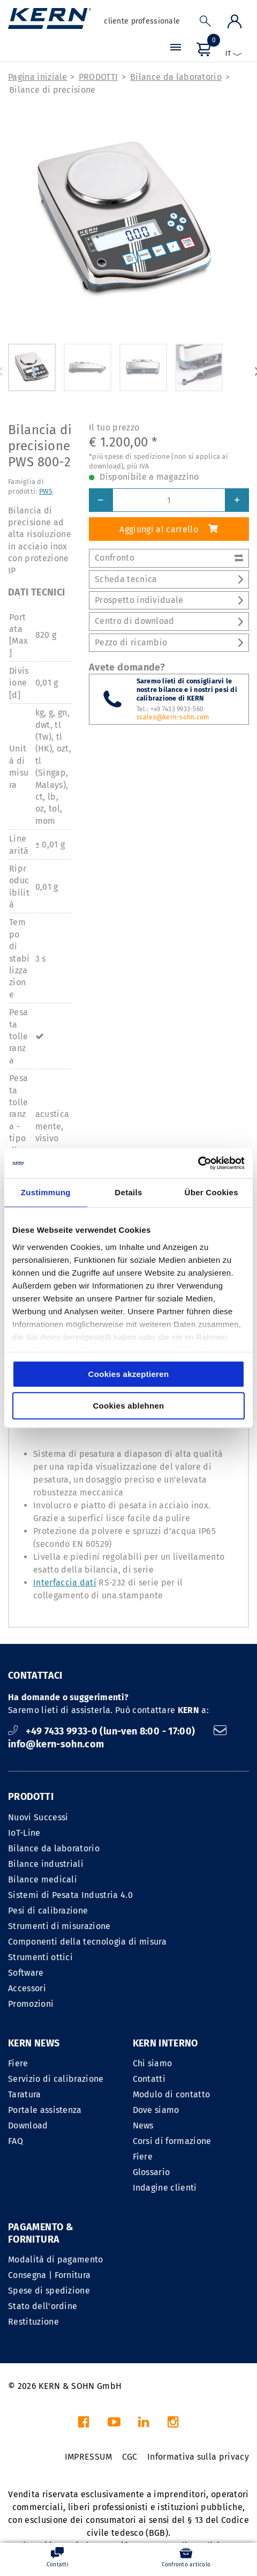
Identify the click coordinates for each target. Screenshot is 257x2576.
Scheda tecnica (169, 579)
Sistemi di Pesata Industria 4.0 (70, 1895)
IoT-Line (24, 1833)
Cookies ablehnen (128, 1405)
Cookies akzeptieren (128, 1374)
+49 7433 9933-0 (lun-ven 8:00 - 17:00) (103, 1731)
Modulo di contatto (171, 2094)
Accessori (27, 1988)
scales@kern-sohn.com (173, 717)
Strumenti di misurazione (59, 1926)
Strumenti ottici (40, 1957)
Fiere (18, 2063)
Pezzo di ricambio (169, 642)
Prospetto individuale (169, 600)
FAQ (15, 2141)
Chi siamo (152, 2063)
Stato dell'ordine (42, 2306)
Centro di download (169, 621)
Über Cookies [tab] (211, 1192)
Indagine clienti (165, 2188)
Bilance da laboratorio (176, 77)
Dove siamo (156, 2110)
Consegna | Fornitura (49, 2275)
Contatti (149, 2079)
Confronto (169, 558)
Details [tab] (128, 1192)
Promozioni (31, 2004)
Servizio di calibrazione (56, 2079)
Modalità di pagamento (55, 2259)
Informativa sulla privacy (198, 2457)
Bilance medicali (42, 1879)
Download (28, 2125)
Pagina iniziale (37, 77)
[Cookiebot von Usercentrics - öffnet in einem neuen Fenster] (198, 1163)
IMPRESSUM (88, 2457)
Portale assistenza (45, 2110)
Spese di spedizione (49, 2290)
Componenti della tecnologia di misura (87, 1942)
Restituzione (33, 2322)
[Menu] (175, 49)
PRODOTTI (98, 77)
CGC (130, 2457)
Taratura (24, 2094)
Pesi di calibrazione (48, 1910)
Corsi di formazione (172, 2141)
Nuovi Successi (38, 1817)
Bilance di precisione (52, 90)
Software (26, 1973)
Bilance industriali (46, 1864)
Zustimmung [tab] (46, 1192)
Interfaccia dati (64, 1582)
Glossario (151, 2172)
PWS (46, 491)
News (143, 2125)
